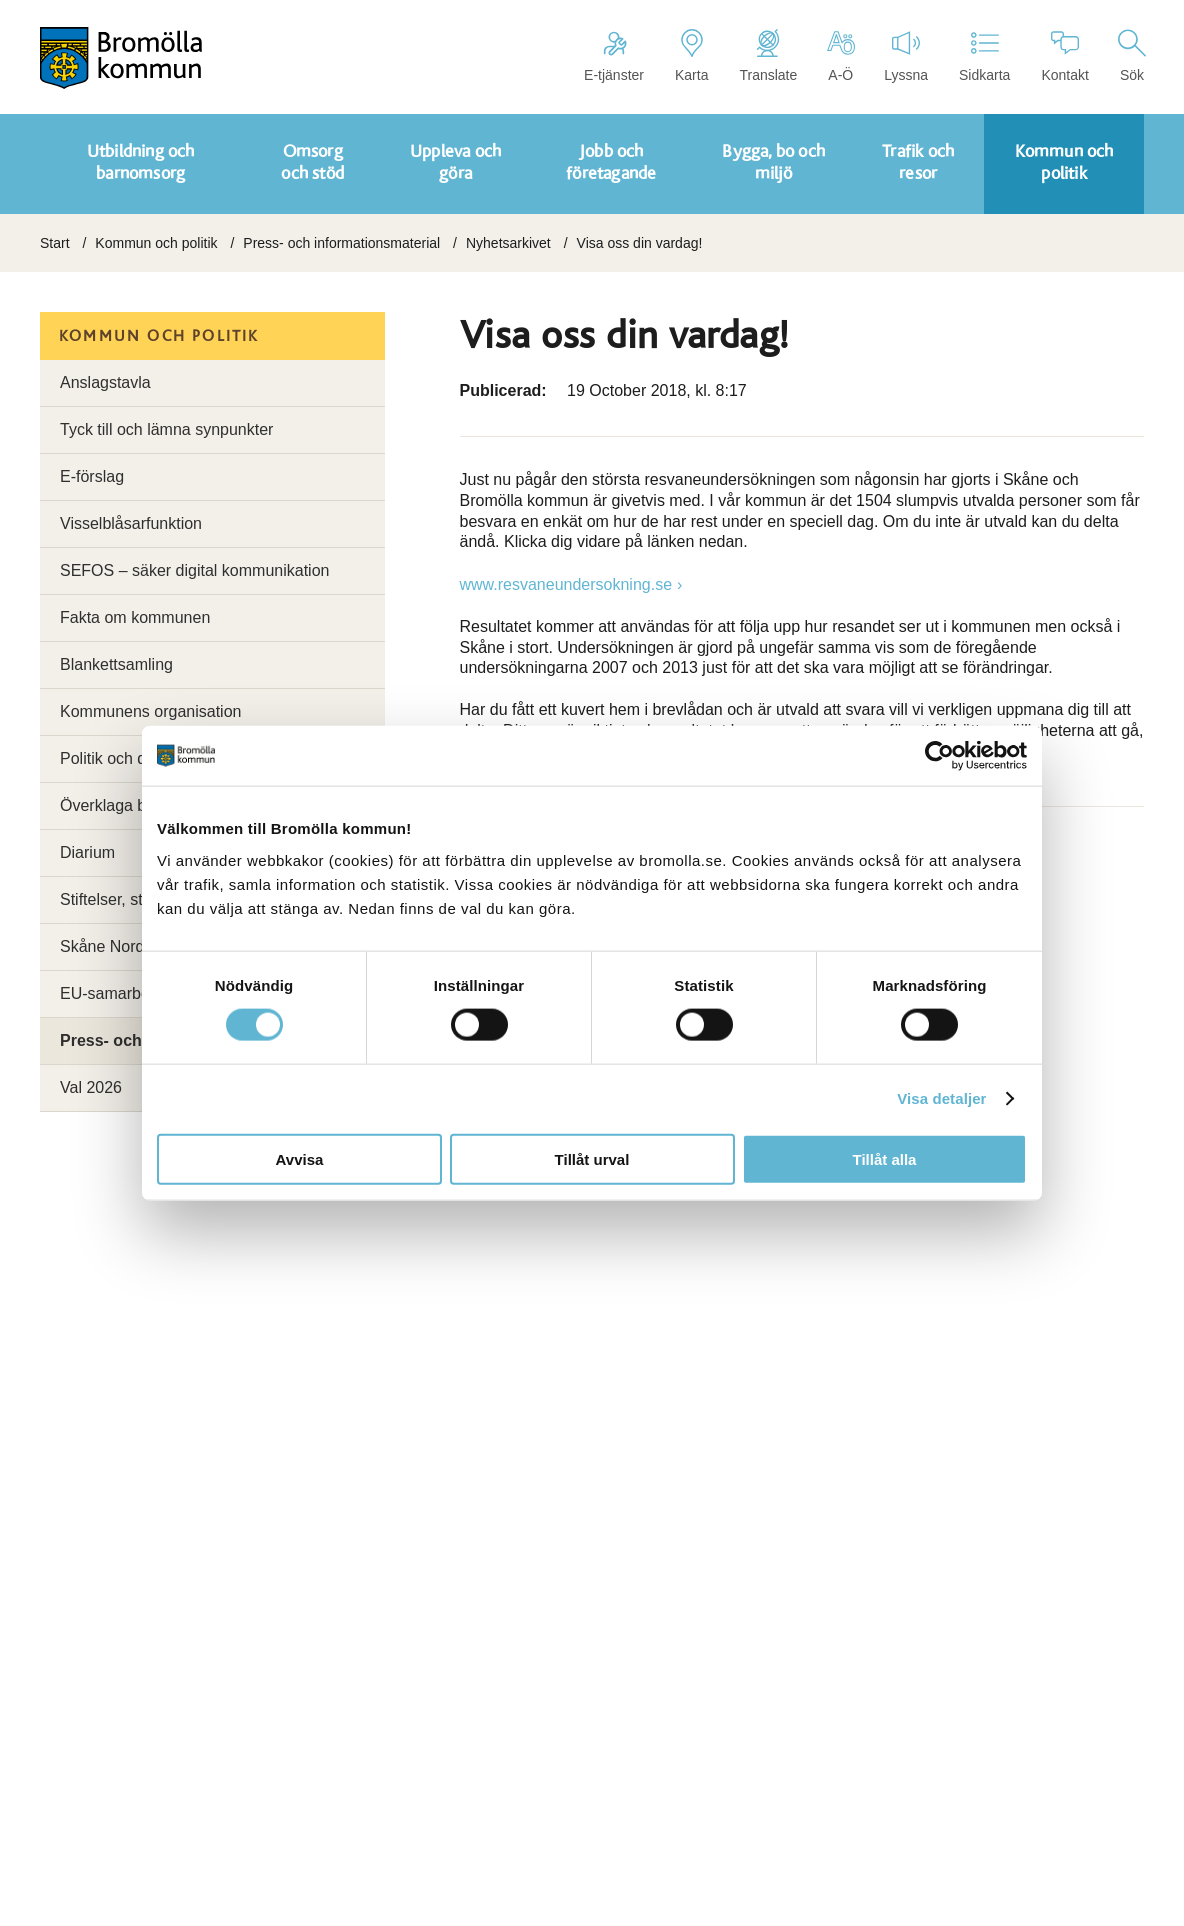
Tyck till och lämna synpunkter (166, 429)
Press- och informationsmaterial (341, 243)
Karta (691, 56)
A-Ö (840, 56)
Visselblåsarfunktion (131, 523)
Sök (1132, 56)
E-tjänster (614, 56)
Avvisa (300, 1158)
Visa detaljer (941, 1098)
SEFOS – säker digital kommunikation (194, 570)
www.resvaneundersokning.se (566, 584)
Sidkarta (984, 56)
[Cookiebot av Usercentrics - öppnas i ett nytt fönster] (939, 756)
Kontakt (1064, 56)
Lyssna (906, 56)
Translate (768, 56)
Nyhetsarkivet (508, 243)
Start (55, 243)
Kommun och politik (156, 243)
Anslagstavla (105, 382)
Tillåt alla (885, 1158)
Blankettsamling (116, 664)
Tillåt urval (592, 1158)
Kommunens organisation (150, 711)
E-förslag (92, 476)
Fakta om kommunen (135, 617)
